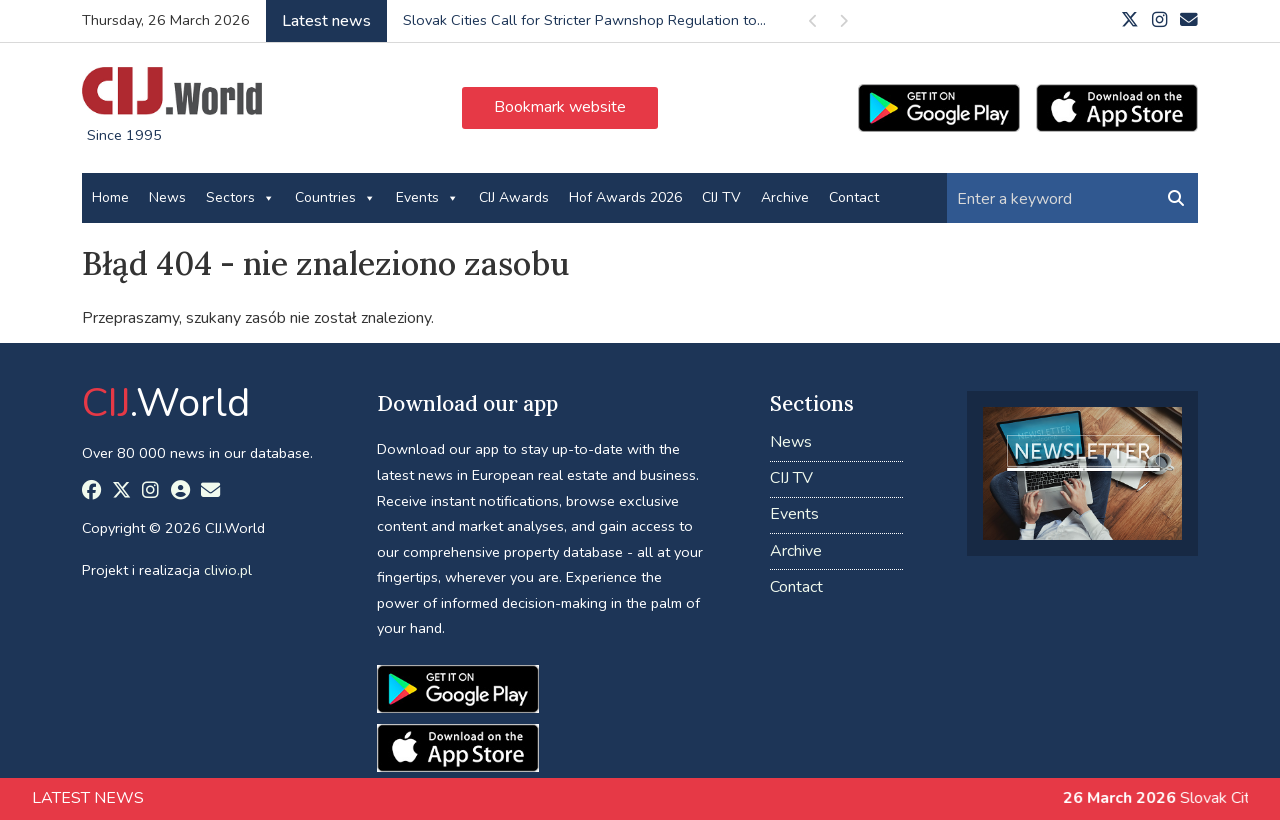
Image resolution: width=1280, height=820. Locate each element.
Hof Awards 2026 (625, 197)
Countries (335, 198)
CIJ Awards (514, 197)
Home (110, 197)
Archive (785, 197)
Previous (813, 24)
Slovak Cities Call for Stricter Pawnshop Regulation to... (584, 20)
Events (427, 198)
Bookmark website (560, 107)
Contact (854, 197)
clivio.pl (228, 570)
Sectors (240, 198)
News (167, 197)
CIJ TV (721, 197)
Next (843, 24)
